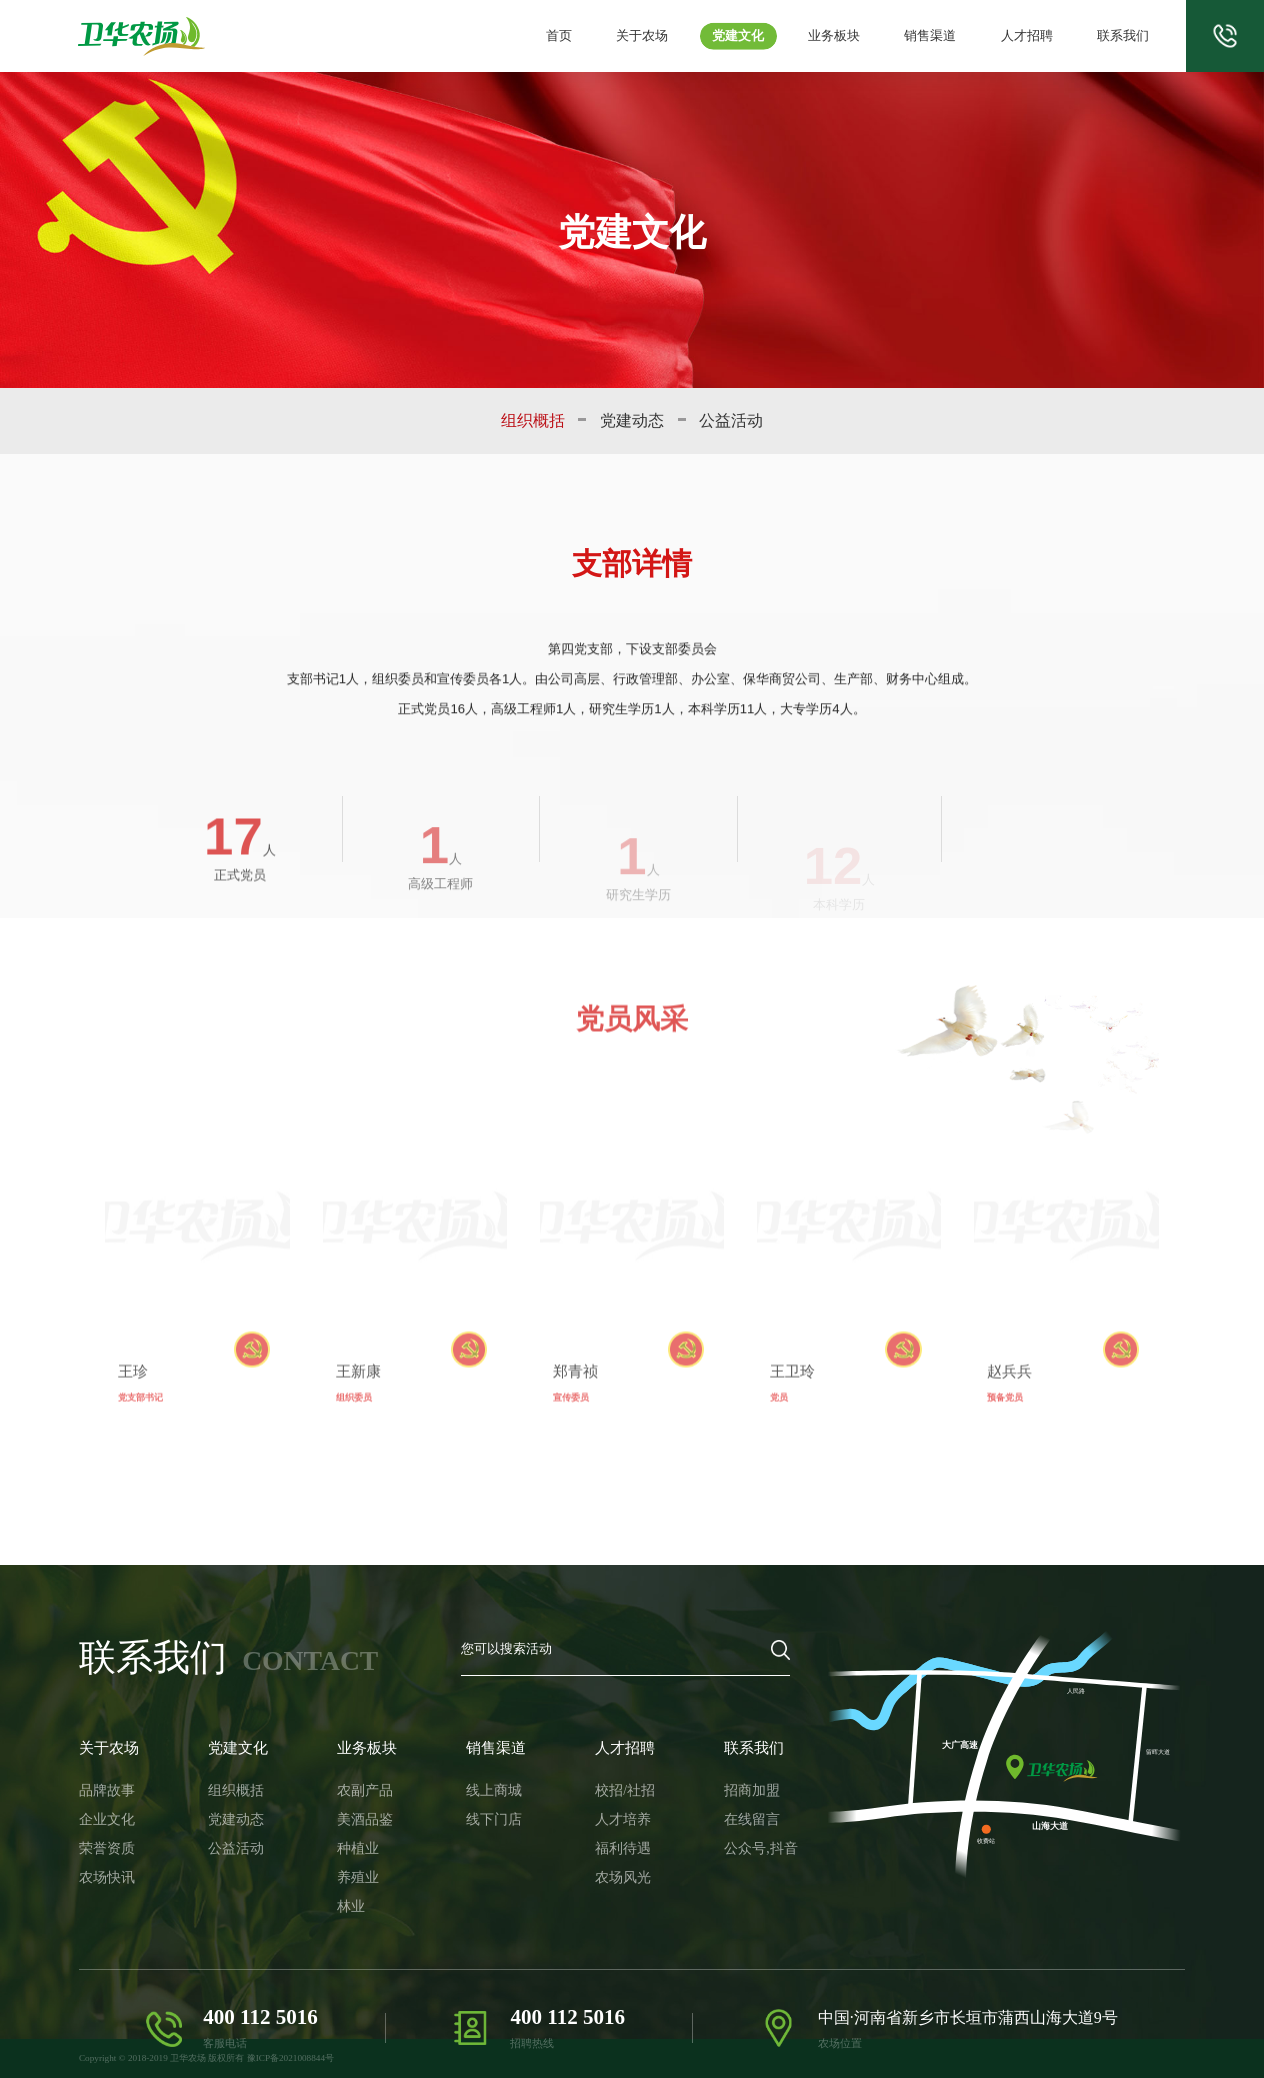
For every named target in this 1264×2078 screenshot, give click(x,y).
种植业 (329, 1823)
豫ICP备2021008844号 (290, 2058)
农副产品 (335, 1778)
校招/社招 (570, 1778)
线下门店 (452, 1801)
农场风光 (569, 1845)
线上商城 (452, 1778)
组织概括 (533, 420)
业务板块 (854, 36)
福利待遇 (569, 1823)
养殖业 (329, 1845)
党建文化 (764, 36)
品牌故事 (101, 1778)
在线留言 (686, 1801)
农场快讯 (101, 1845)
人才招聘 (1035, 36)
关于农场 (673, 36)
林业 (324, 1868)
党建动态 (632, 420)
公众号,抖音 (693, 1823)
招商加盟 (686, 1778)
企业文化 (101, 1801)
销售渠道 (945, 36)
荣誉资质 (101, 1823)
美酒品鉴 (335, 1801)
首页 (595, 36)
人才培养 (569, 1801)
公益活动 (731, 420)
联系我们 (1125, 36)
